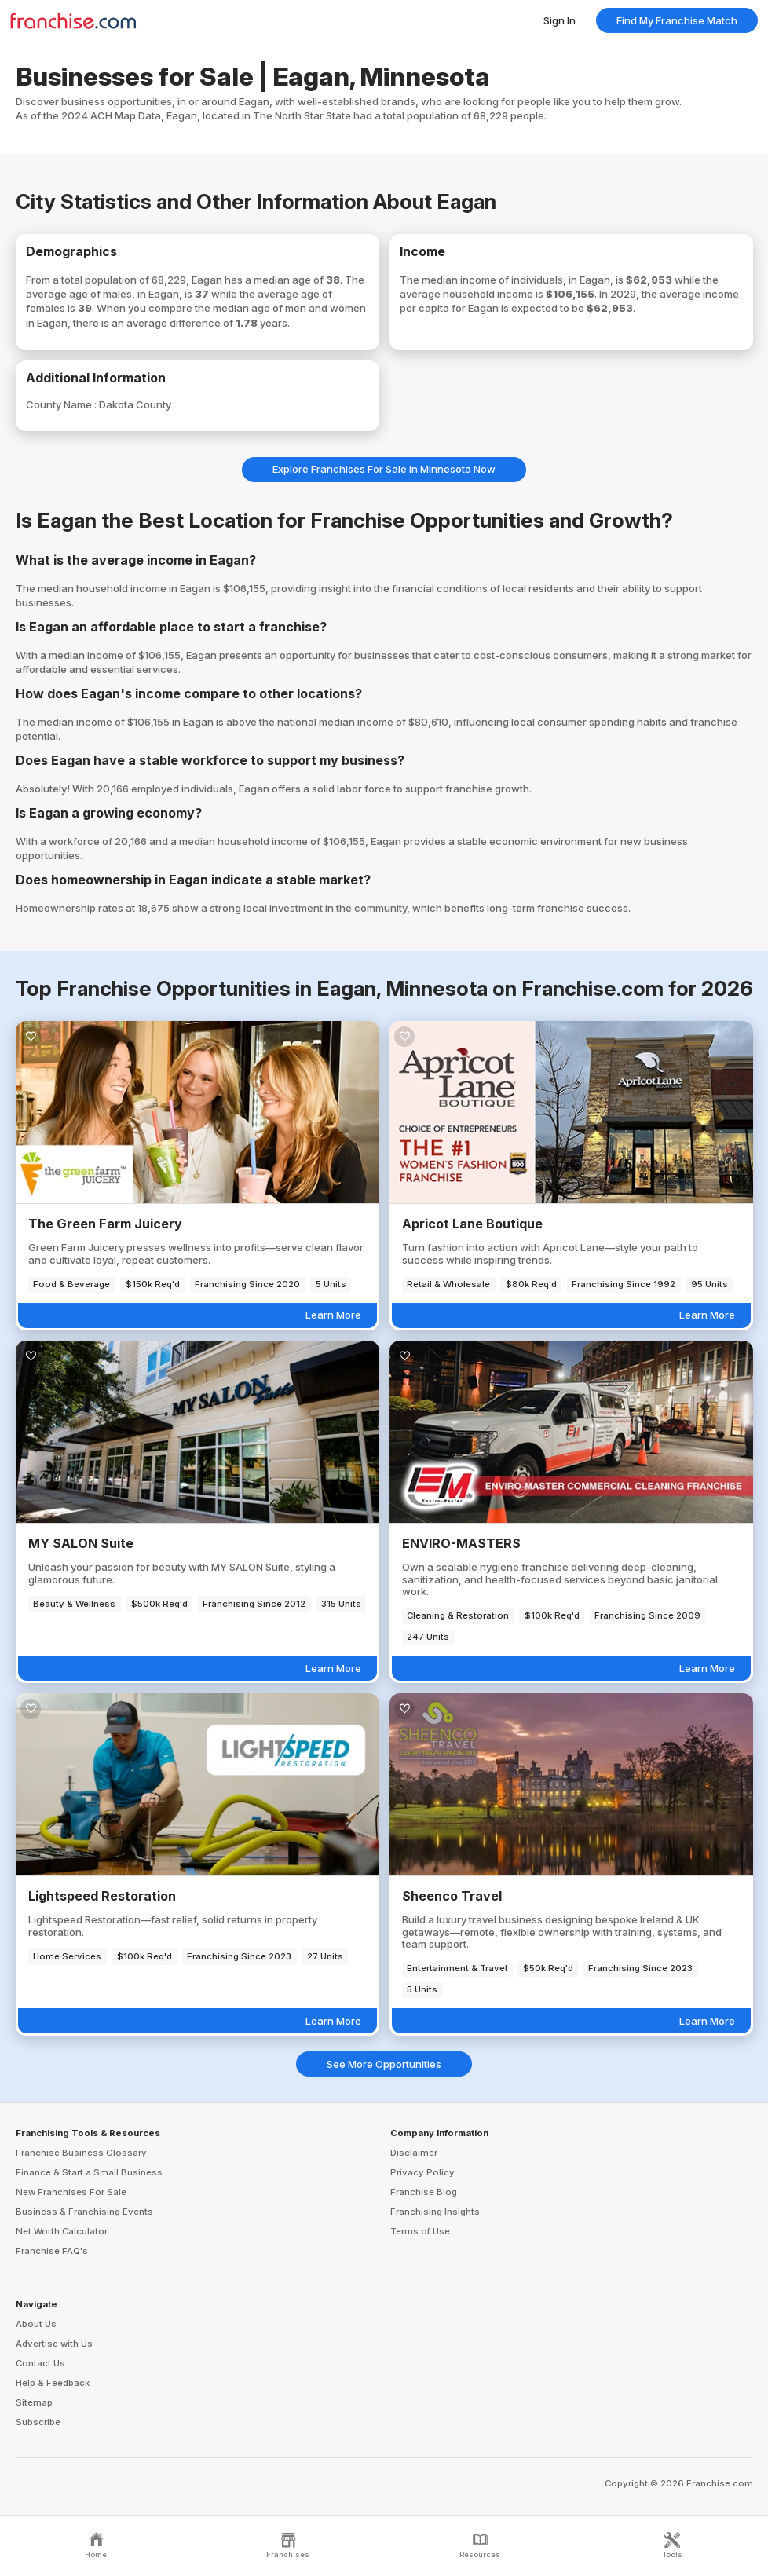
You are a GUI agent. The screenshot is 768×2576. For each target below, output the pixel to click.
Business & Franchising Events (84, 2211)
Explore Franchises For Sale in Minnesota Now (384, 469)
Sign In (559, 20)
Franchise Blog (423, 2191)
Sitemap (34, 2402)
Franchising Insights (435, 2211)
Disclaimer (413, 2152)
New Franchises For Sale (71, 2191)
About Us (36, 2323)
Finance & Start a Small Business (89, 2172)
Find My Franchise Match (676, 20)
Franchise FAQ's (52, 2250)
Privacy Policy (422, 2172)
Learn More (333, 1314)
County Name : (62, 404)
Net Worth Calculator (62, 2231)
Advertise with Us (54, 2343)
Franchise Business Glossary (81, 2152)
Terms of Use (420, 2231)
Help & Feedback (53, 2382)
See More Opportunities (384, 2064)
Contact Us (40, 2363)
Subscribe (38, 2422)
